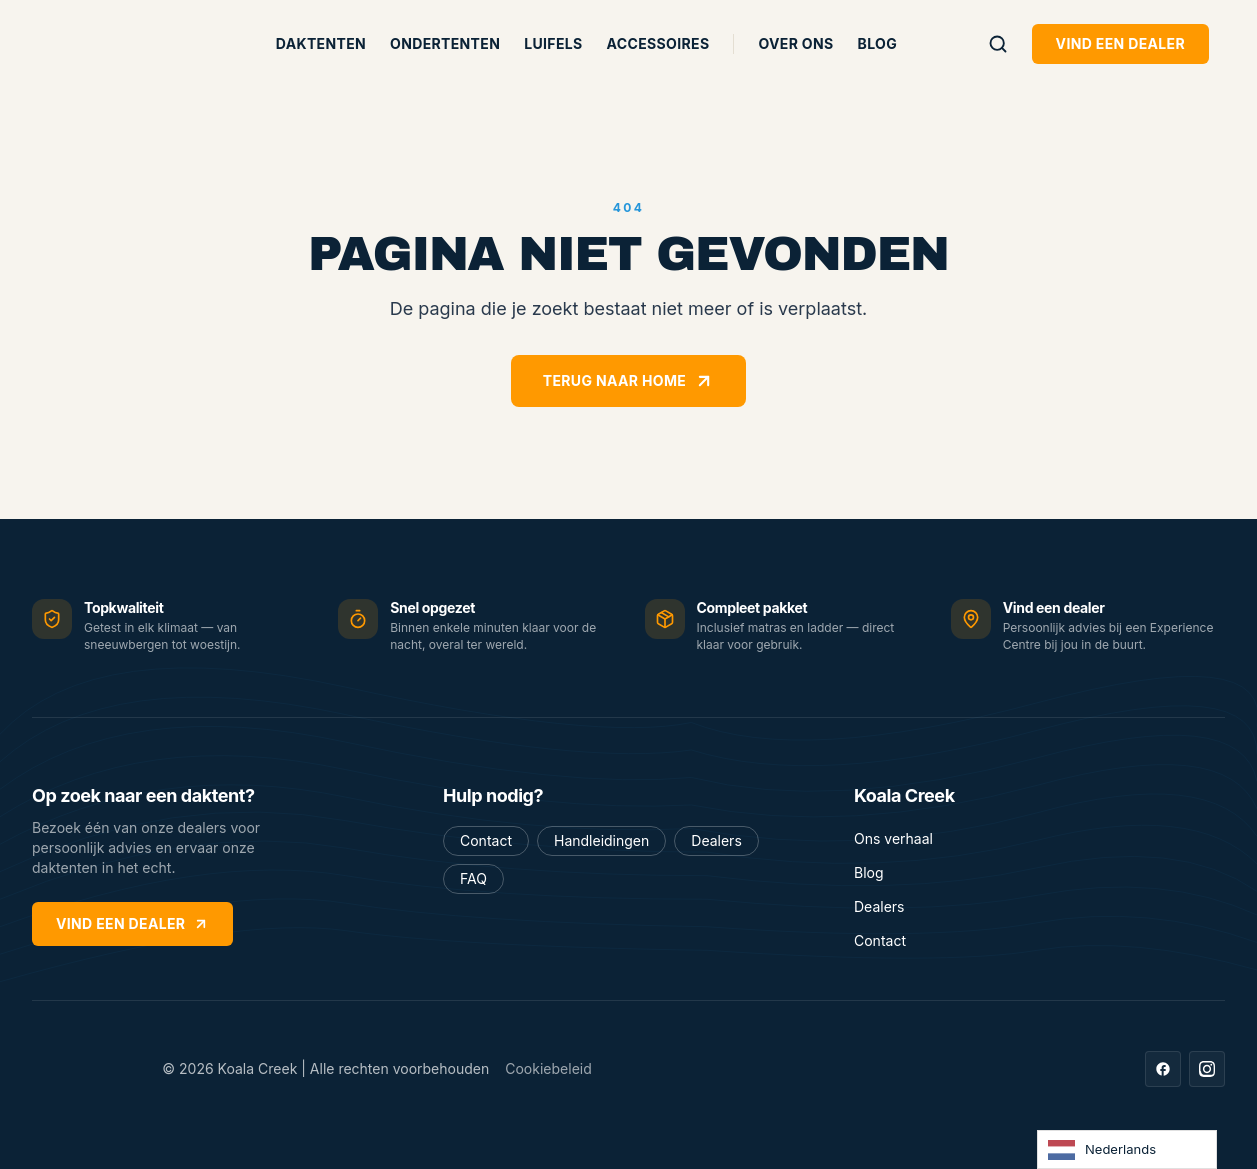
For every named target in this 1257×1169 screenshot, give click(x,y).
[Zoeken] (998, 44)
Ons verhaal (893, 838)
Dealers (716, 840)
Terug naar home (628, 381)
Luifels (553, 43)
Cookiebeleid (548, 1068)
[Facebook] (1163, 1069)
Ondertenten (445, 43)
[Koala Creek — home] (116, 44)
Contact (486, 840)
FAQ (473, 878)
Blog (877, 43)
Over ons (795, 43)
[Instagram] (1207, 1069)
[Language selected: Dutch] (1127, 1149)
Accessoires (658, 43)
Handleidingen (601, 840)
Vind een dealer (1120, 43)
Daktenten (321, 43)
